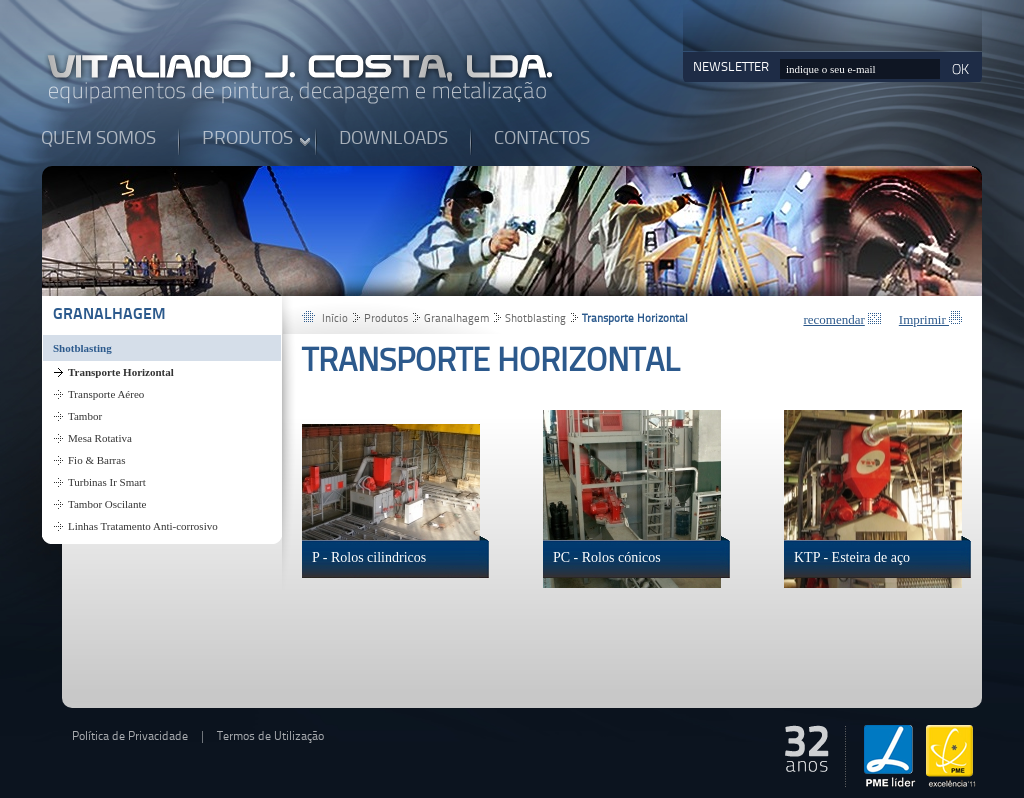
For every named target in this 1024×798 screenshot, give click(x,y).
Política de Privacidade (130, 737)
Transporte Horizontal (121, 372)
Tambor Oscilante (107, 504)
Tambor (85, 416)
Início (335, 319)
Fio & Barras (96, 460)
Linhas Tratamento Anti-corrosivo (143, 526)
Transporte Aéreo (106, 394)
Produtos (386, 319)
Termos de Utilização (270, 737)
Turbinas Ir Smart (107, 482)
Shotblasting (82, 348)
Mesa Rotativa (100, 438)
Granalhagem (109, 315)
